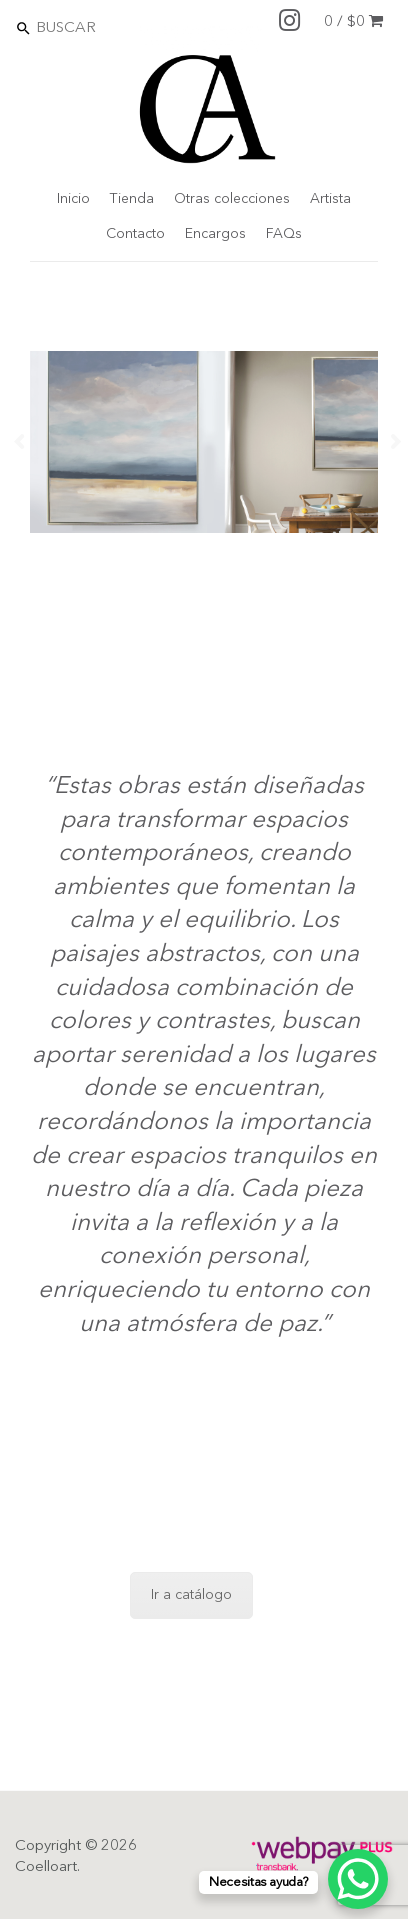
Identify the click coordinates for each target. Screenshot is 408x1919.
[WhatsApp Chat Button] (358, 1879)
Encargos (215, 234)
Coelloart (46, 1867)
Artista (330, 199)
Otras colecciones (232, 199)
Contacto (135, 234)
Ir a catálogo (191, 1595)
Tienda (132, 199)
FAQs (284, 234)
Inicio (73, 199)
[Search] (121, 27)
